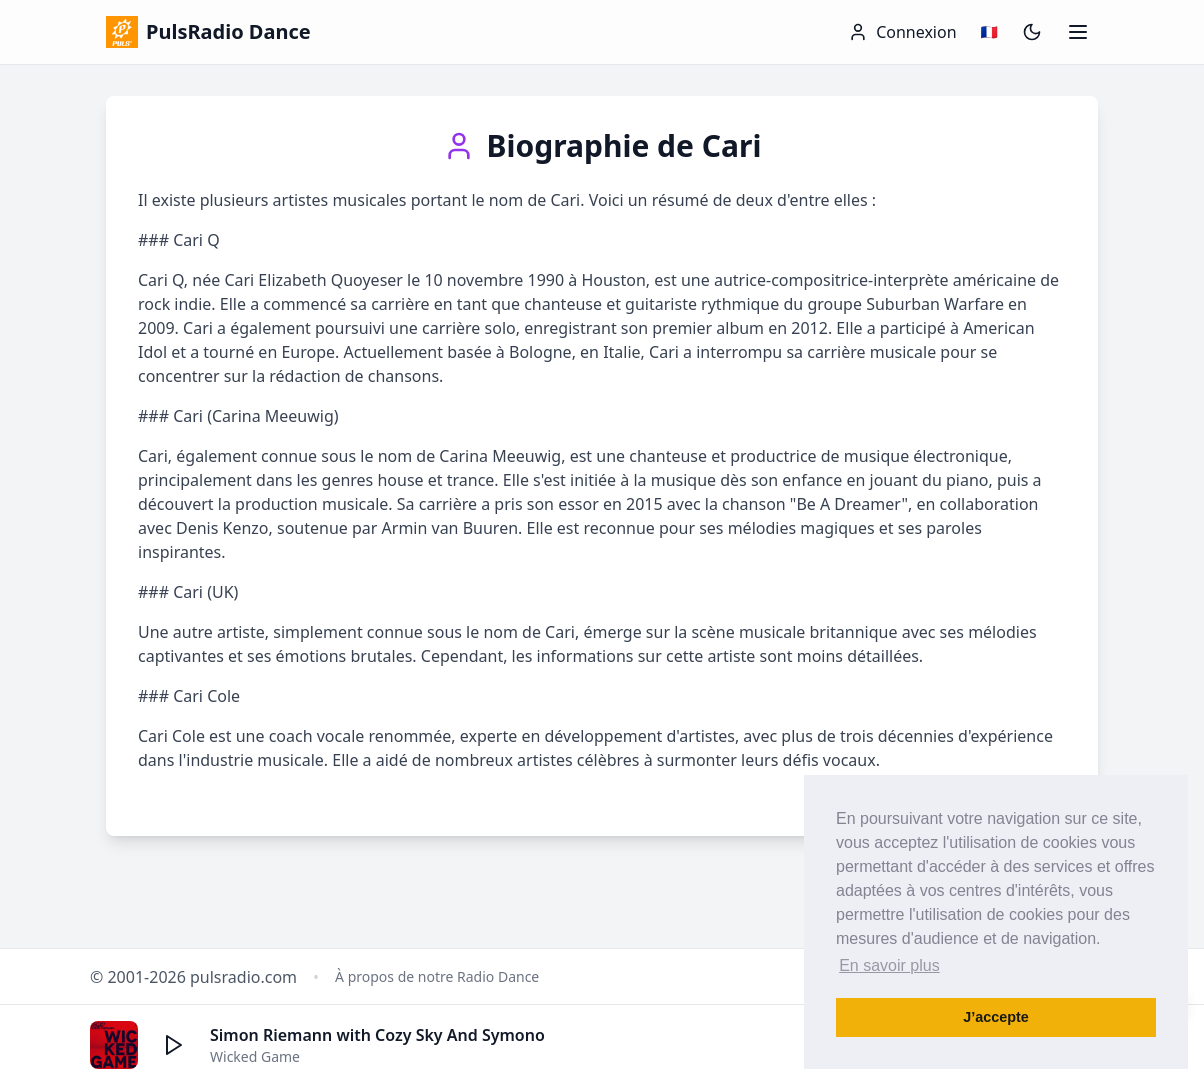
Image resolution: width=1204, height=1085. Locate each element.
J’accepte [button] (996, 1017)
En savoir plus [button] (889, 965)
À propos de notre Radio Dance (437, 976)
